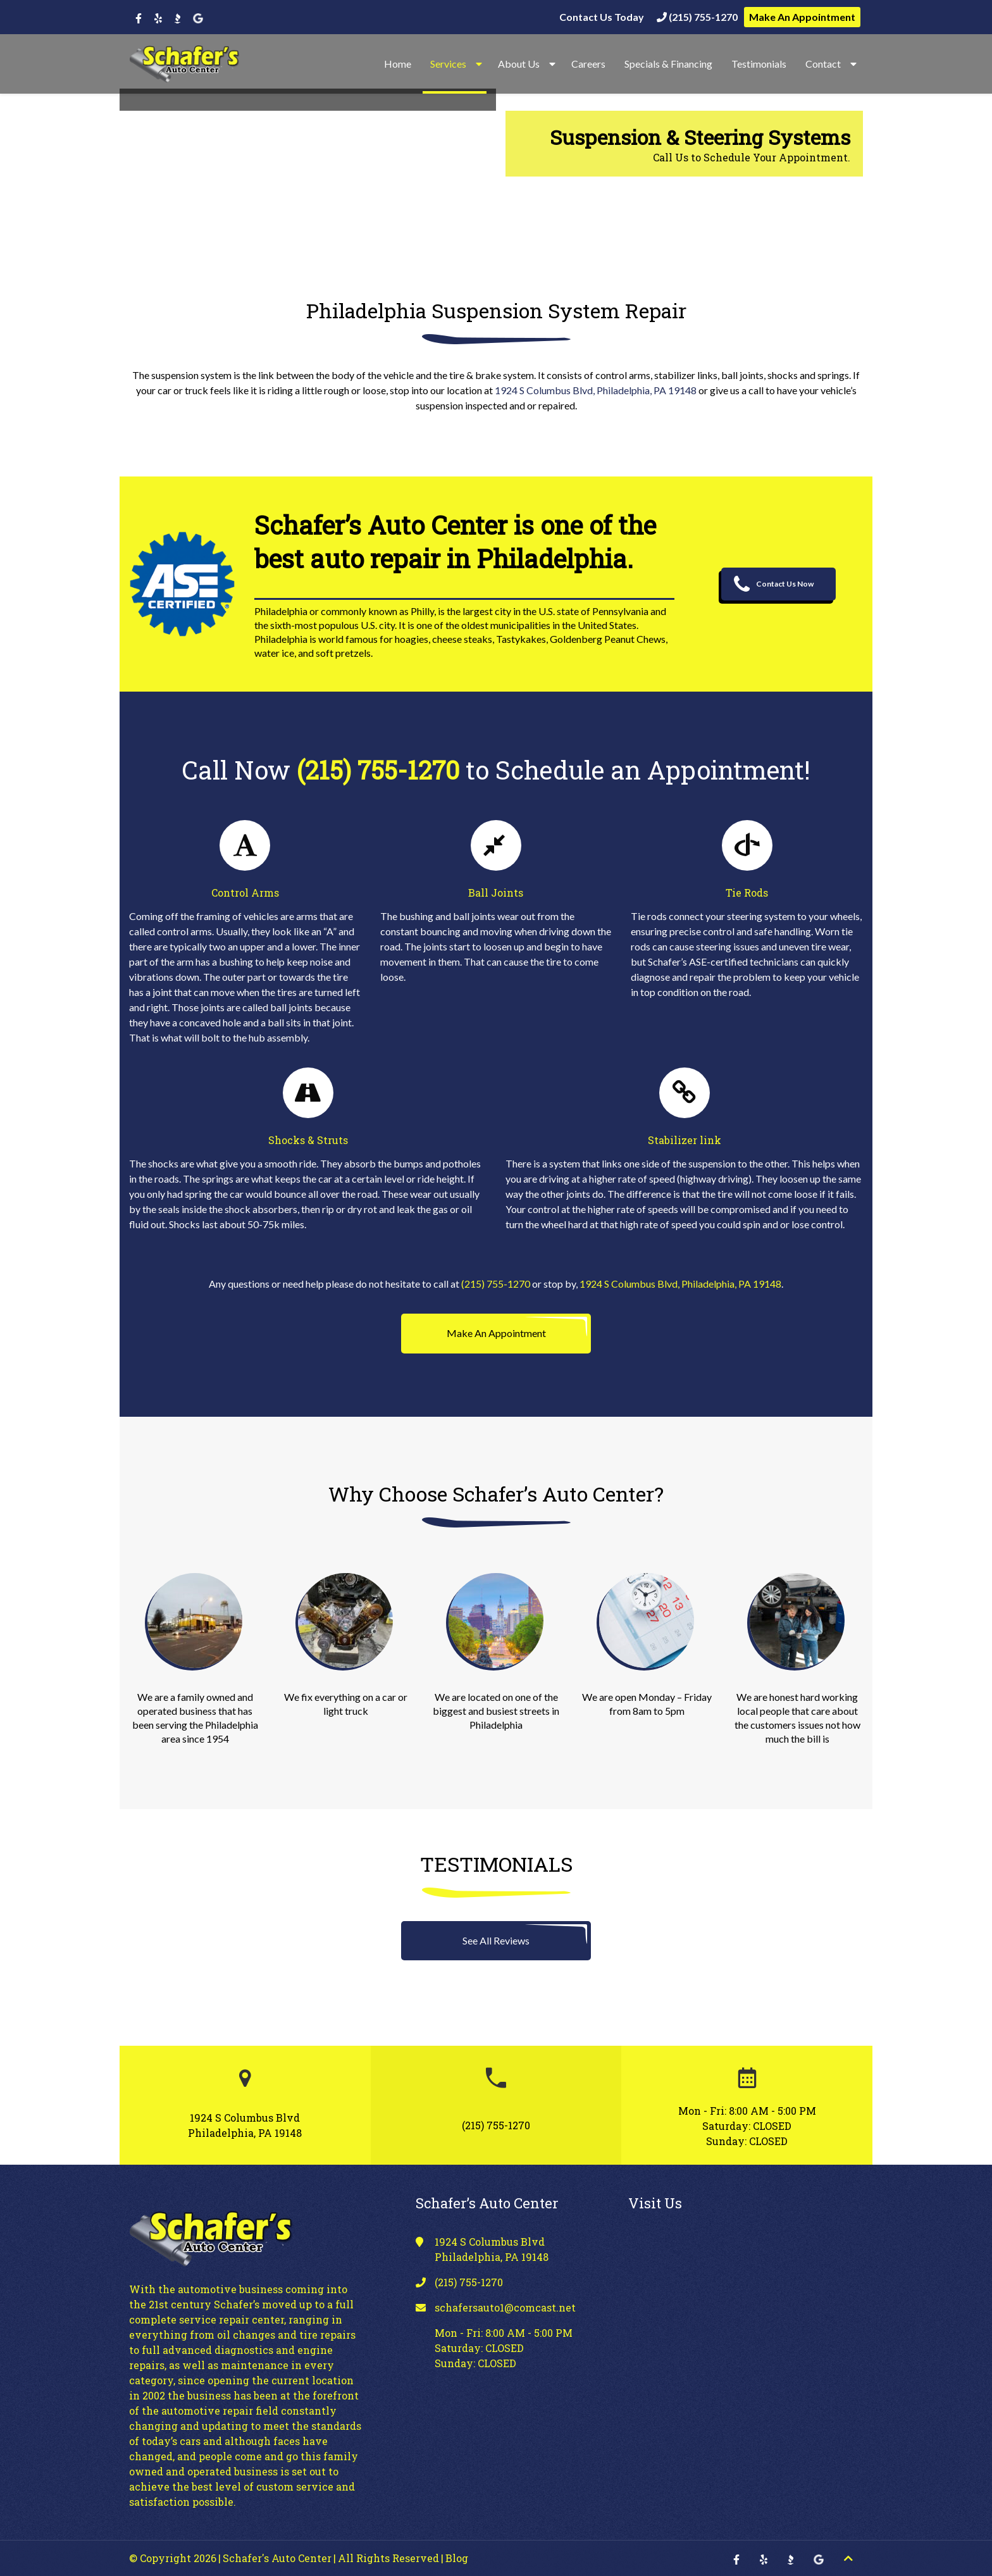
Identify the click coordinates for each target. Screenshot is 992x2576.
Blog (456, 2558)
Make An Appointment (802, 17)
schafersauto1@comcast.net (505, 2307)
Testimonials (758, 64)
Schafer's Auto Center (277, 2558)
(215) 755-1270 (697, 17)
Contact (823, 64)
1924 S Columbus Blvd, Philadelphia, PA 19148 (596, 390)
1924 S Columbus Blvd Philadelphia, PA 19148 (245, 2125)
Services (448, 64)
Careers (588, 64)
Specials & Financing (668, 64)
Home (397, 64)
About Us (519, 64)
